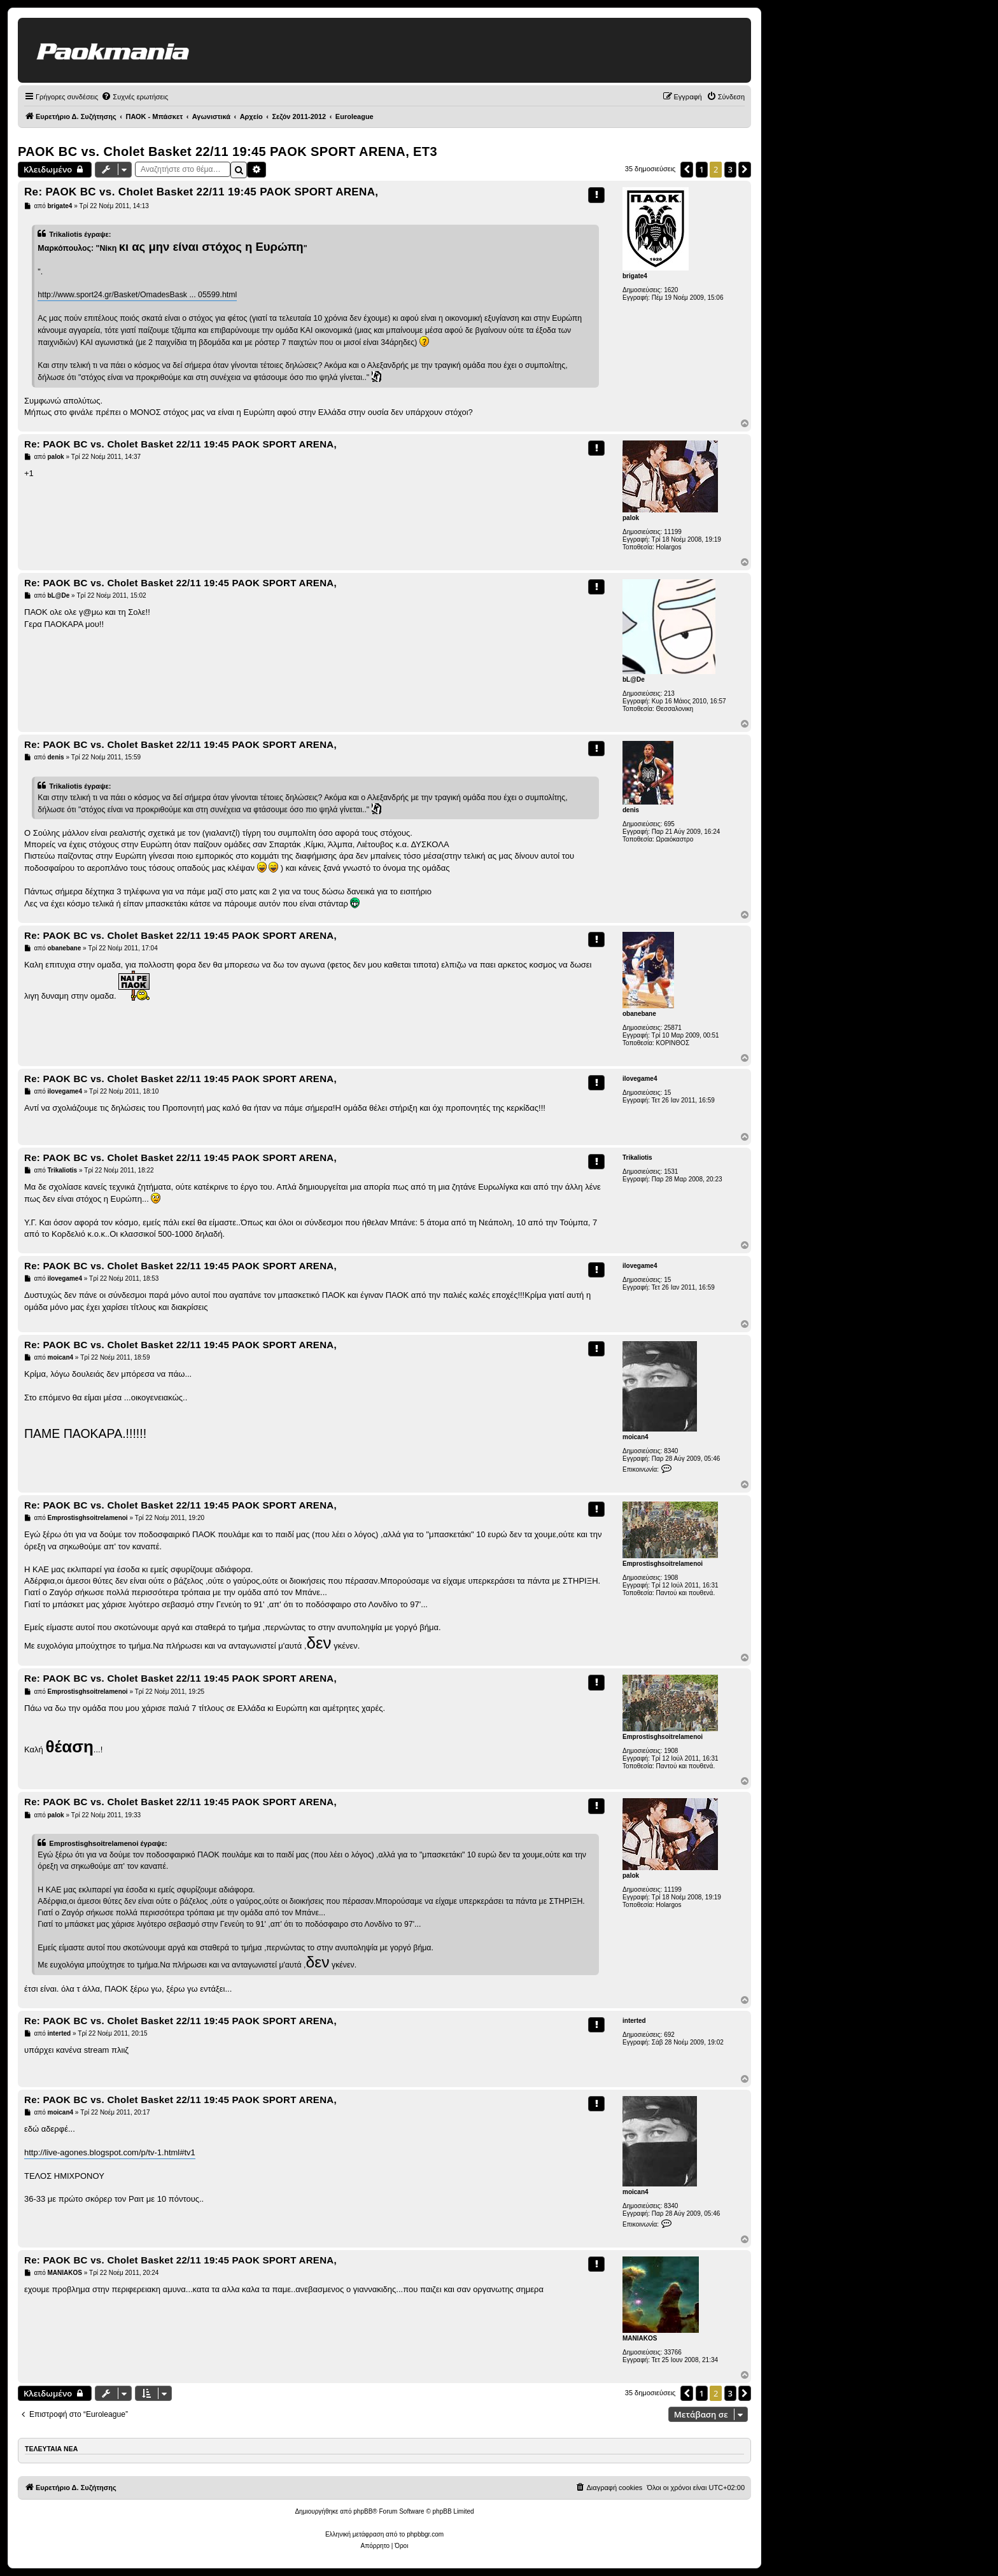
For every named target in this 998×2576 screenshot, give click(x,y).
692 (669, 2034)
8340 (671, 1450)
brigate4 (634, 275)
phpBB (362, 2511)
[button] (686, 169)
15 (667, 1092)
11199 (673, 531)
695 (669, 823)
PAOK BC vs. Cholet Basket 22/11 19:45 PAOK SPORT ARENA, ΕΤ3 (227, 151)
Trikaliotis (637, 1157)
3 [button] (730, 169)
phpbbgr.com (425, 2534)
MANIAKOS (639, 2338)
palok (630, 517)
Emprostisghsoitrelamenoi (662, 1563)
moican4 (635, 1436)
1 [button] (701, 169)
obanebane (639, 1013)
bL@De (633, 679)
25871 (673, 1027)
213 (669, 693)
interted (634, 2020)
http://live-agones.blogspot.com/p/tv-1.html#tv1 (109, 2152)
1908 (671, 1577)
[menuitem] (134, 96)
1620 (671, 289)
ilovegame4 (639, 1078)
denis (630, 809)
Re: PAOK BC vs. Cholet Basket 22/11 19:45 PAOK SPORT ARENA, (201, 192)
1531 (671, 1171)
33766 (673, 2352)
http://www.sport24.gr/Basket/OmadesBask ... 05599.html (137, 294)
